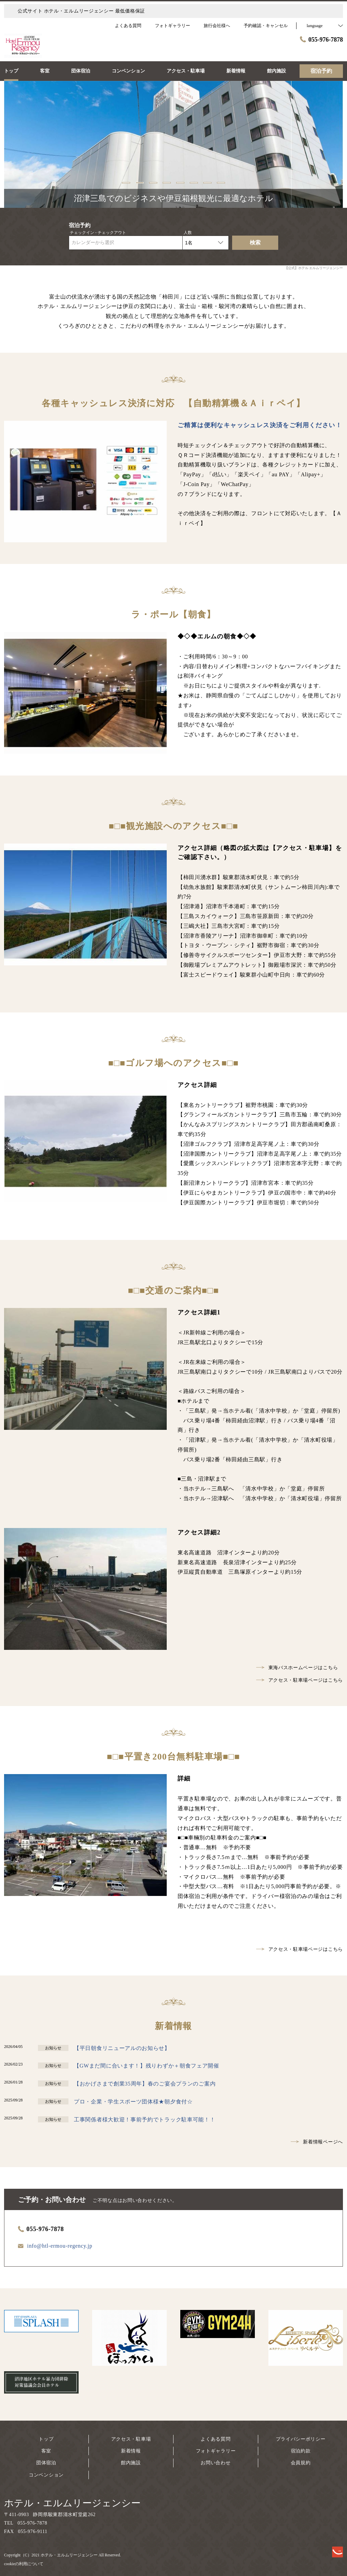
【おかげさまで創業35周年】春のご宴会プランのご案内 (145, 2084)
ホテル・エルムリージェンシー (72, 2503)
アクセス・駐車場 (131, 2439)
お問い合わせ (215, 2462)
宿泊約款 (301, 2450)
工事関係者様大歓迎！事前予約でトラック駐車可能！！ (145, 2119)
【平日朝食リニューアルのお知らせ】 (122, 2048)
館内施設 (131, 2462)
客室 (46, 2450)
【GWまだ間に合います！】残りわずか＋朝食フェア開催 (146, 2066)
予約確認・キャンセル (266, 25)
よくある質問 (215, 2439)
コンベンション (46, 2474)
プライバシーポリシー (301, 2439)
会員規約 (301, 2462)
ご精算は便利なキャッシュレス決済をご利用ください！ (260, 425)
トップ (46, 2439)
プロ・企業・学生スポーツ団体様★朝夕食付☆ (133, 2101)
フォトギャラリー (216, 2450)
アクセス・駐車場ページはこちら (299, 1680)
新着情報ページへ (317, 2141)
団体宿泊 (46, 2462)
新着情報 (131, 2450)
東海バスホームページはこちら (297, 1667)
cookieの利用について (23, 2563)
